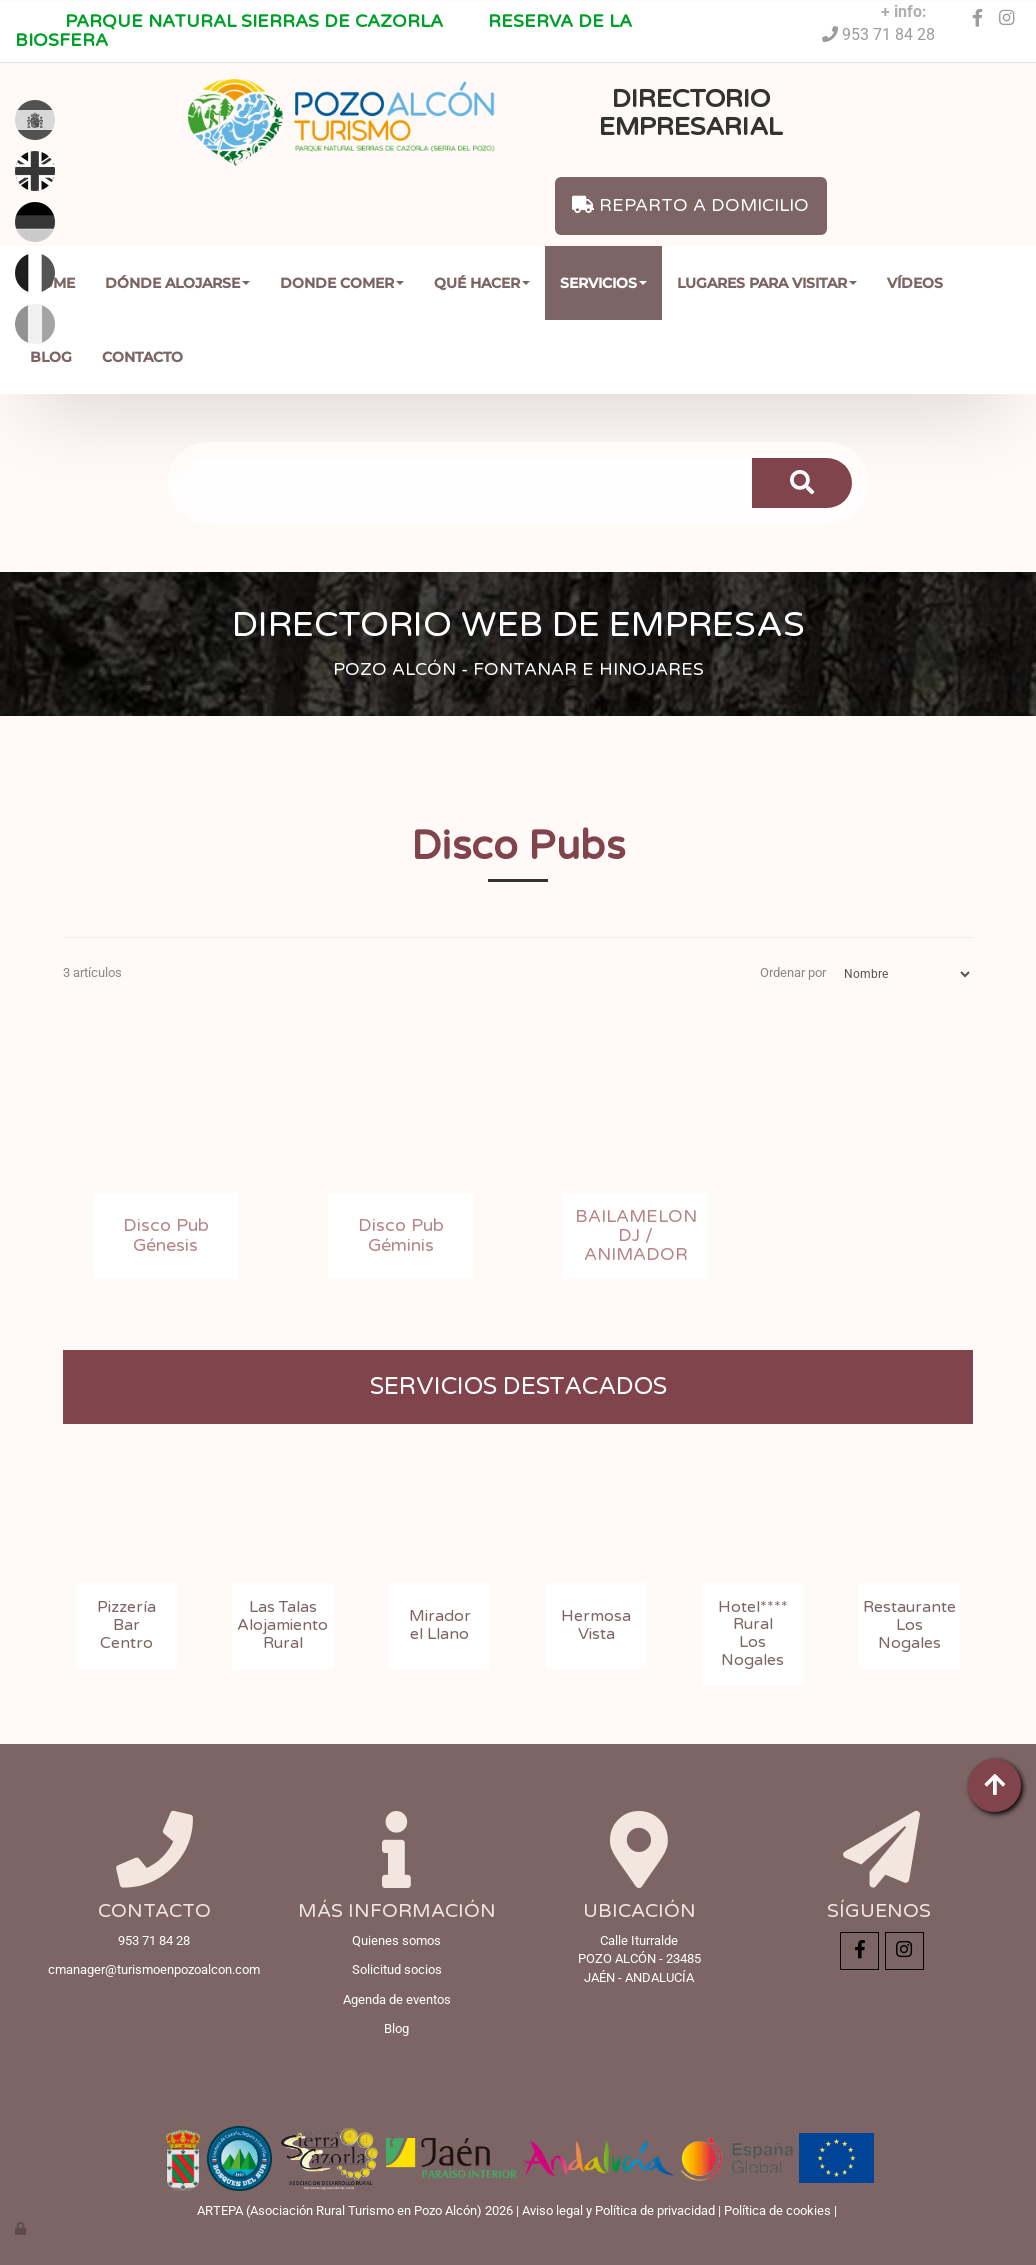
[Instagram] (1007, 19)
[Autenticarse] (22, 2228)
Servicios (603, 283)
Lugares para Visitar (767, 283)
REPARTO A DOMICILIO (690, 205)
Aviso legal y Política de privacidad (618, 2210)
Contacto (142, 357)
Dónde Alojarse (177, 283)
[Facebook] (977, 19)
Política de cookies (777, 2210)
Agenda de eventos (397, 1999)
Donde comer (342, 283)
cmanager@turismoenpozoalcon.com (154, 1969)
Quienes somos (396, 1940)
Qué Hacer (482, 283)
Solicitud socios (397, 1969)
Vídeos (915, 283)
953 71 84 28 (886, 34)
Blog (51, 357)
